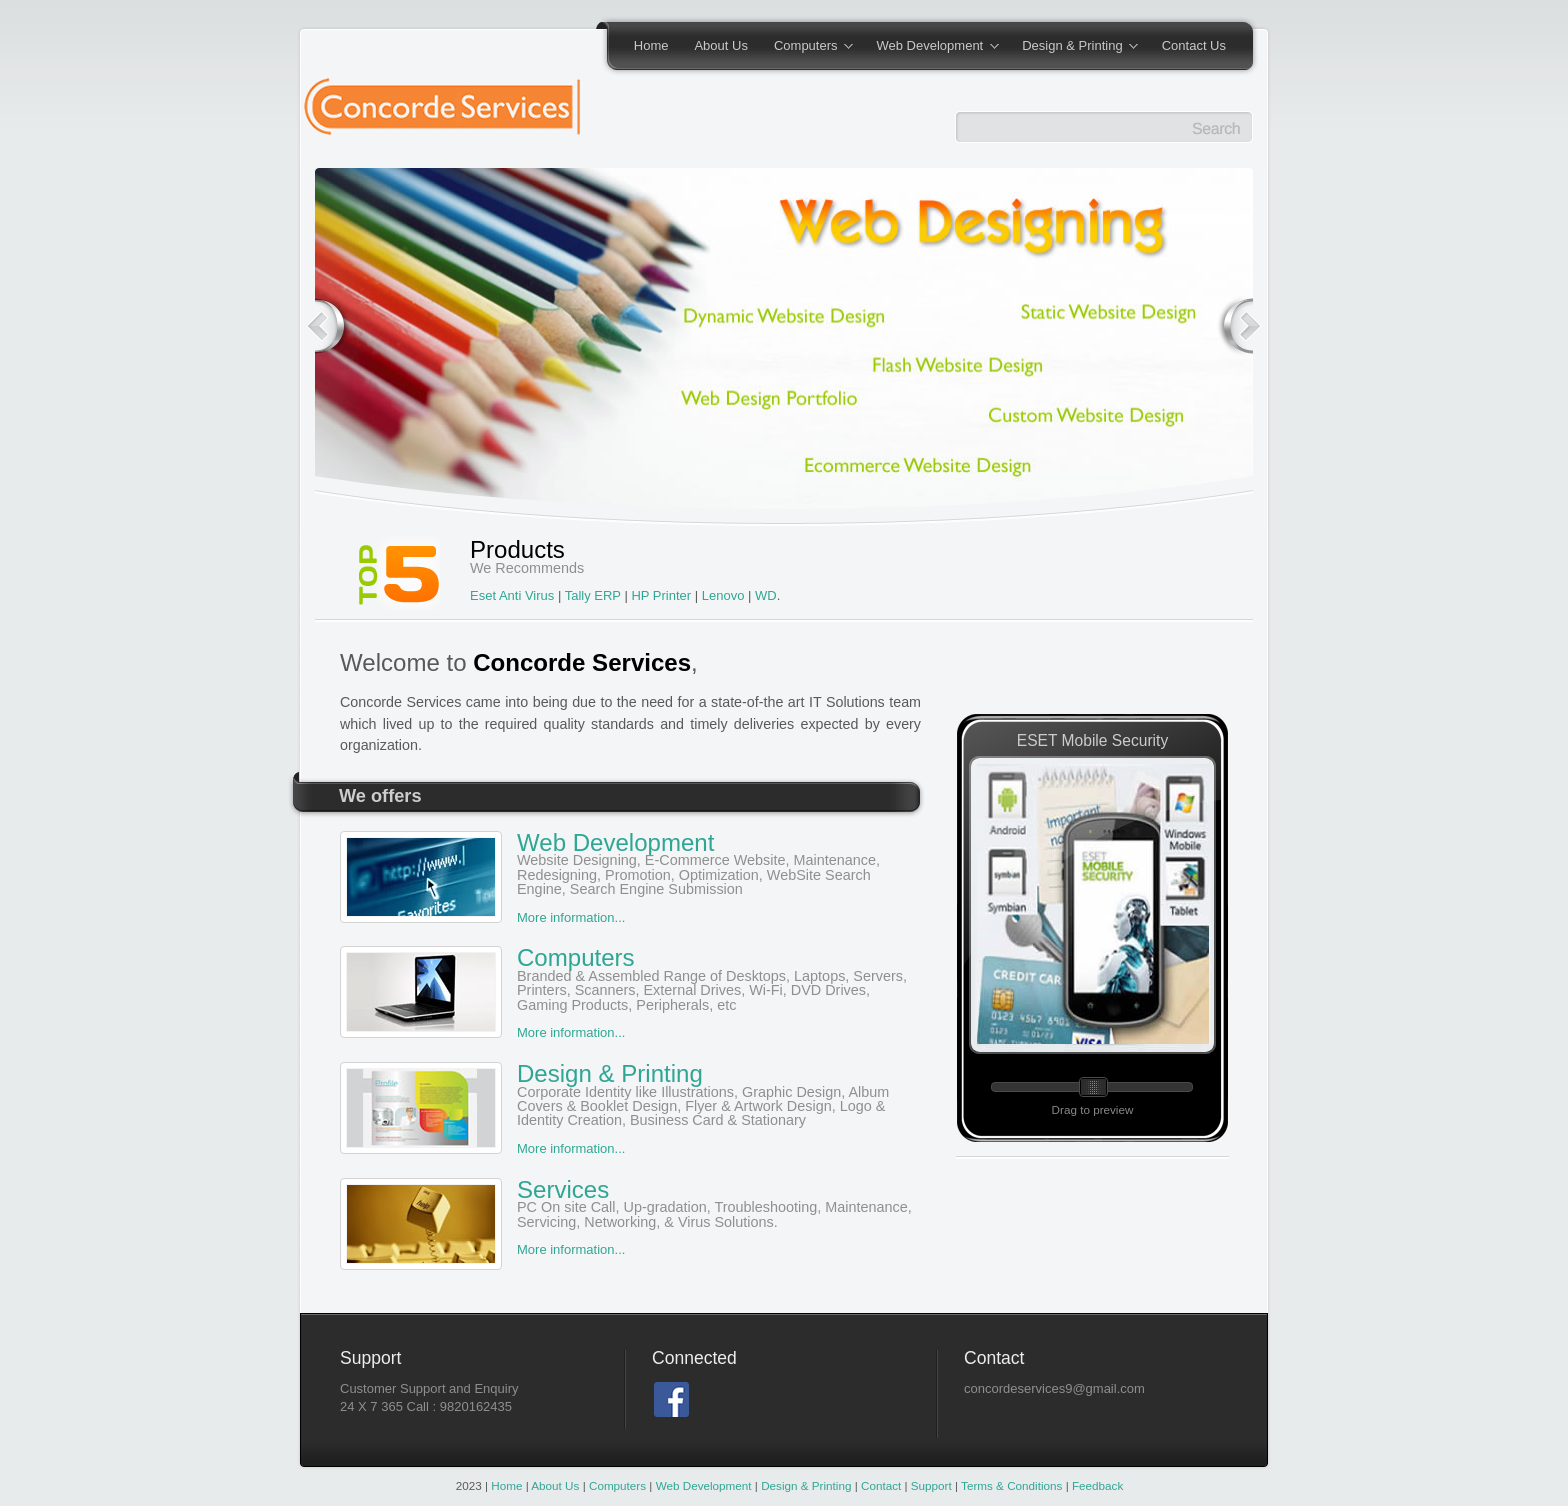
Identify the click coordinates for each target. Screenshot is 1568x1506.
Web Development (931, 47)
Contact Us (1194, 45)
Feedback (1096, 1485)
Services (630, 1202)
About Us (720, 45)
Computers (807, 47)
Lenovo (723, 595)
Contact (881, 1485)
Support (931, 1485)
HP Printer (661, 595)
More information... (571, 917)
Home (651, 45)
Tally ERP (595, 595)
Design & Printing (1073, 47)
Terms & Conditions (1010, 1485)
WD (766, 595)
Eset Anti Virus (514, 595)
